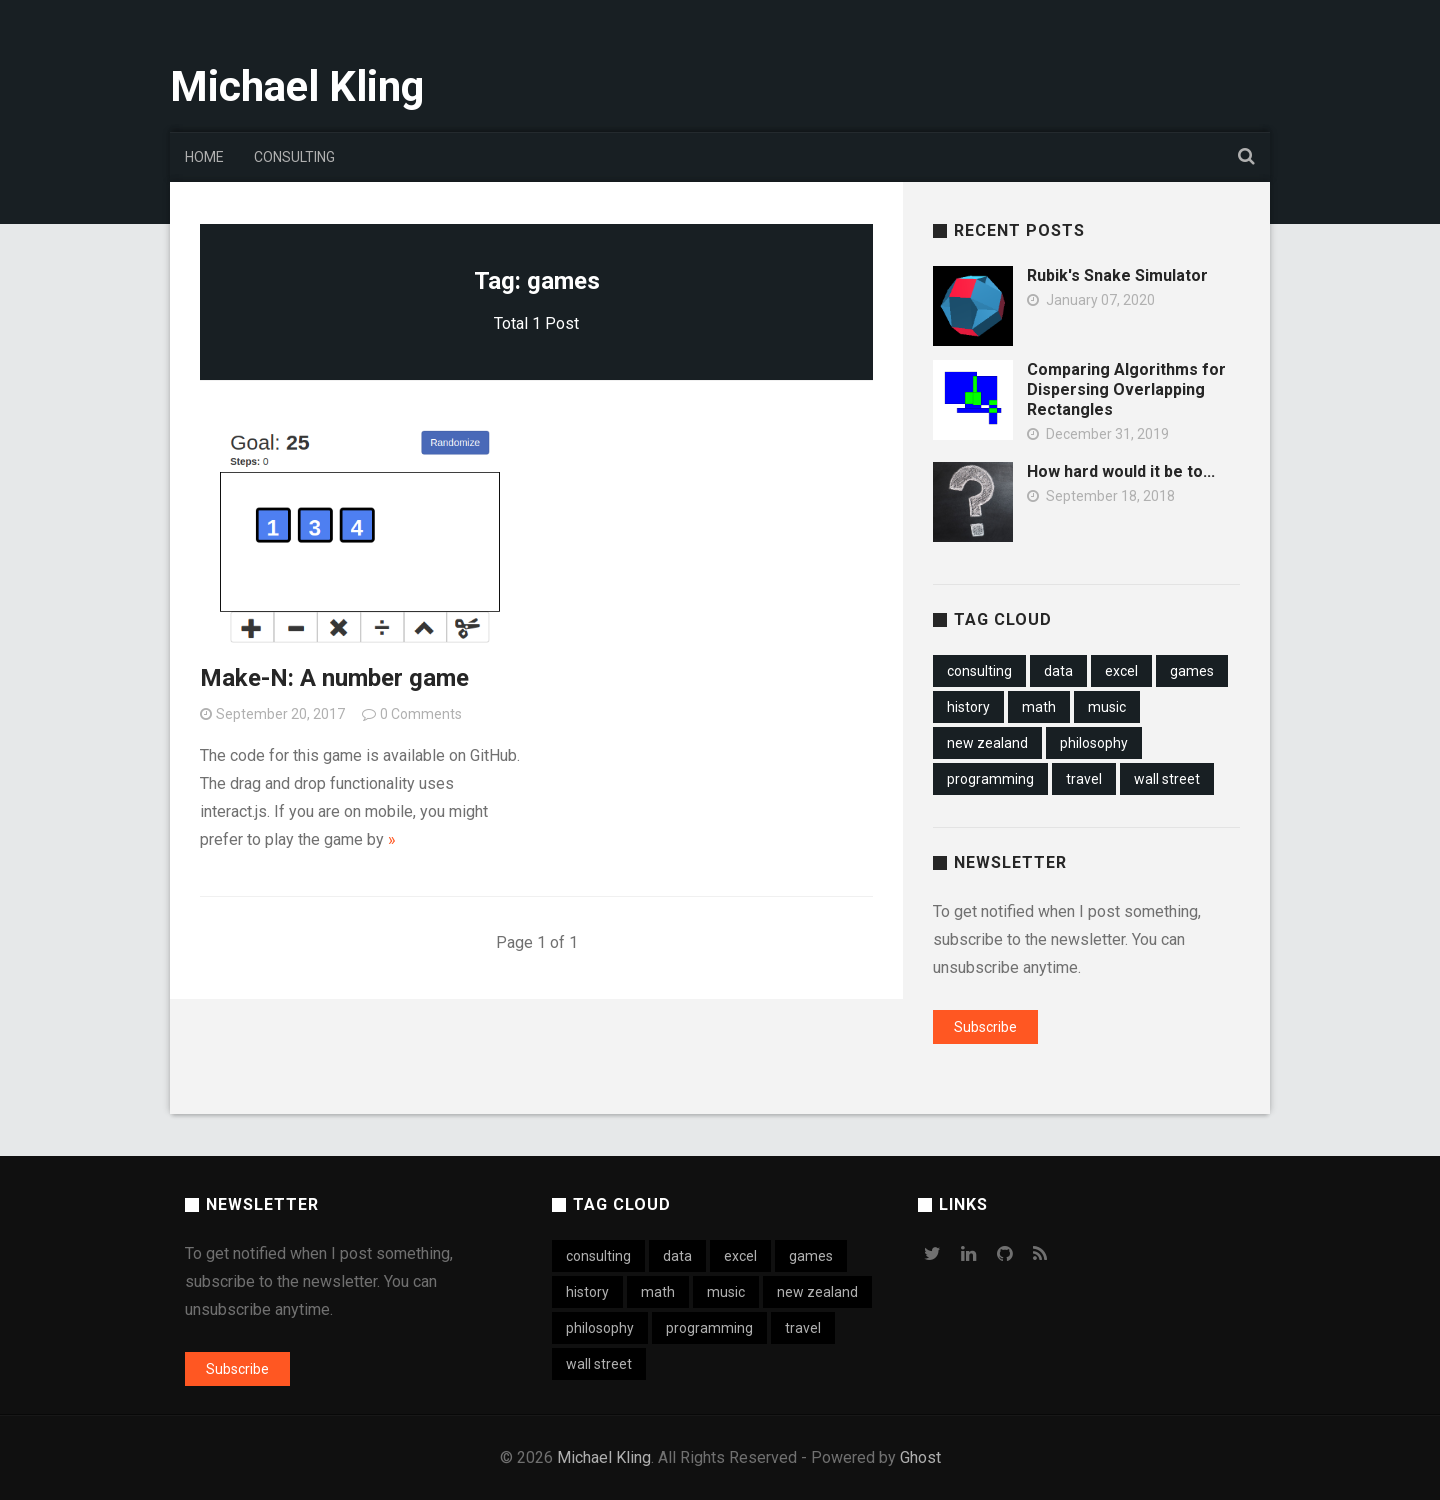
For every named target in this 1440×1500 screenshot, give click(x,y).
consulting (979, 671)
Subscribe (985, 1027)
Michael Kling (297, 86)
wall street (1167, 779)
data (1058, 671)
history (968, 707)
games (1192, 671)
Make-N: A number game (334, 678)
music (1107, 707)
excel (1121, 671)
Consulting (294, 157)
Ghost (920, 1457)
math (1039, 707)
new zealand (987, 743)
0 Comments (421, 714)
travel (1084, 779)
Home (204, 157)
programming (990, 779)
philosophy (1094, 743)
